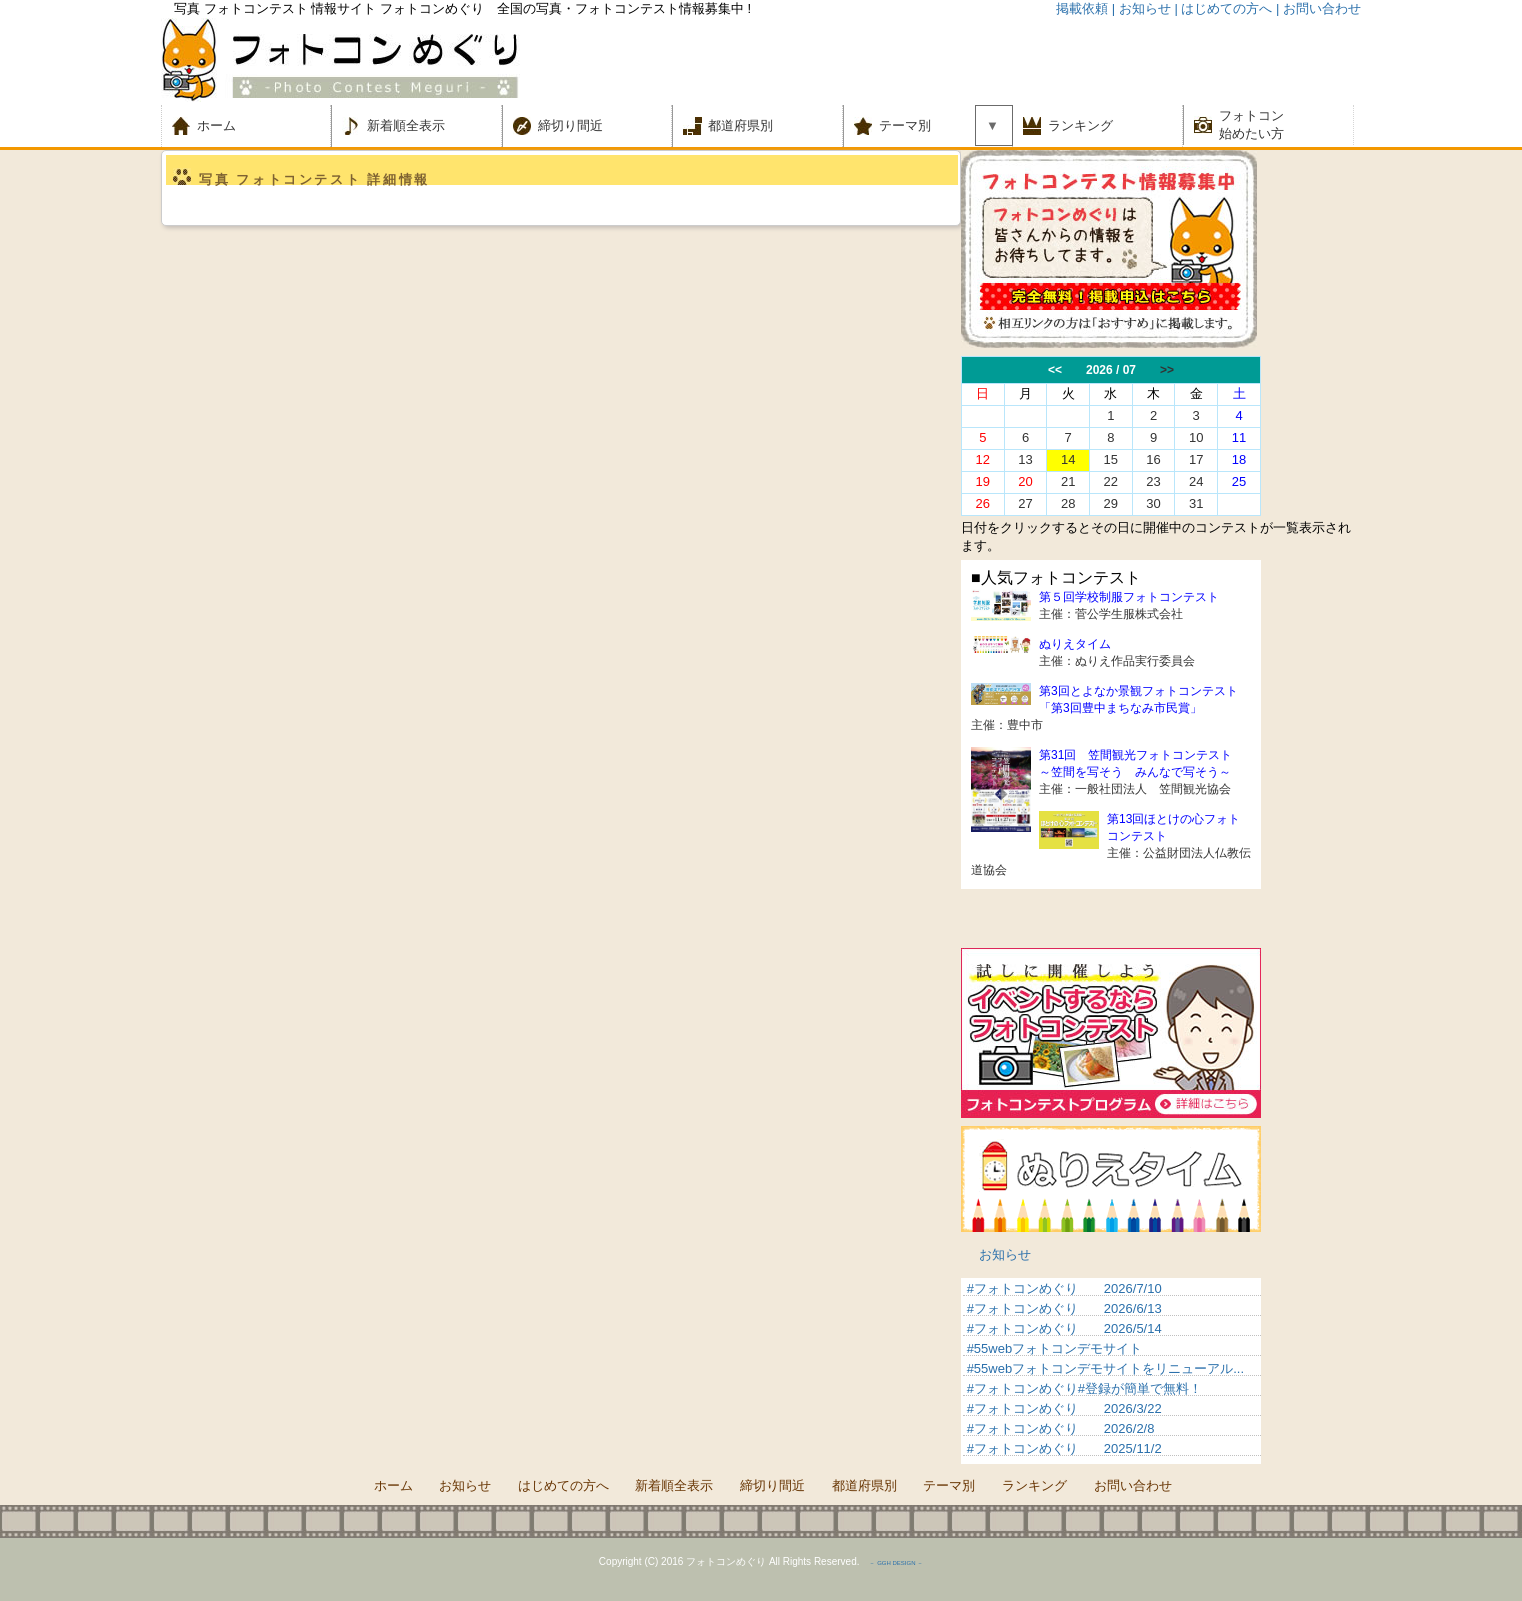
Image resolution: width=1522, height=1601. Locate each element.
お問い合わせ (1133, 1485)
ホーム (229, 125)
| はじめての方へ (1223, 8)
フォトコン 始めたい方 (1251, 124)
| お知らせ (1141, 8)
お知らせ (1005, 1254)
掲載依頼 (1082, 8)
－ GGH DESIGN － (896, 1563)
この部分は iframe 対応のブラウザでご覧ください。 (1161, 436)
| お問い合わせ (1318, 8)
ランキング (1080, 125)
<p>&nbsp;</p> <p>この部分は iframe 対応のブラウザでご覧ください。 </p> (1111, 1371)
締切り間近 (570, 125)
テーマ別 (911, 125)
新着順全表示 (406, 125)
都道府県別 (740, 125)
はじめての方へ (563, 1485)
